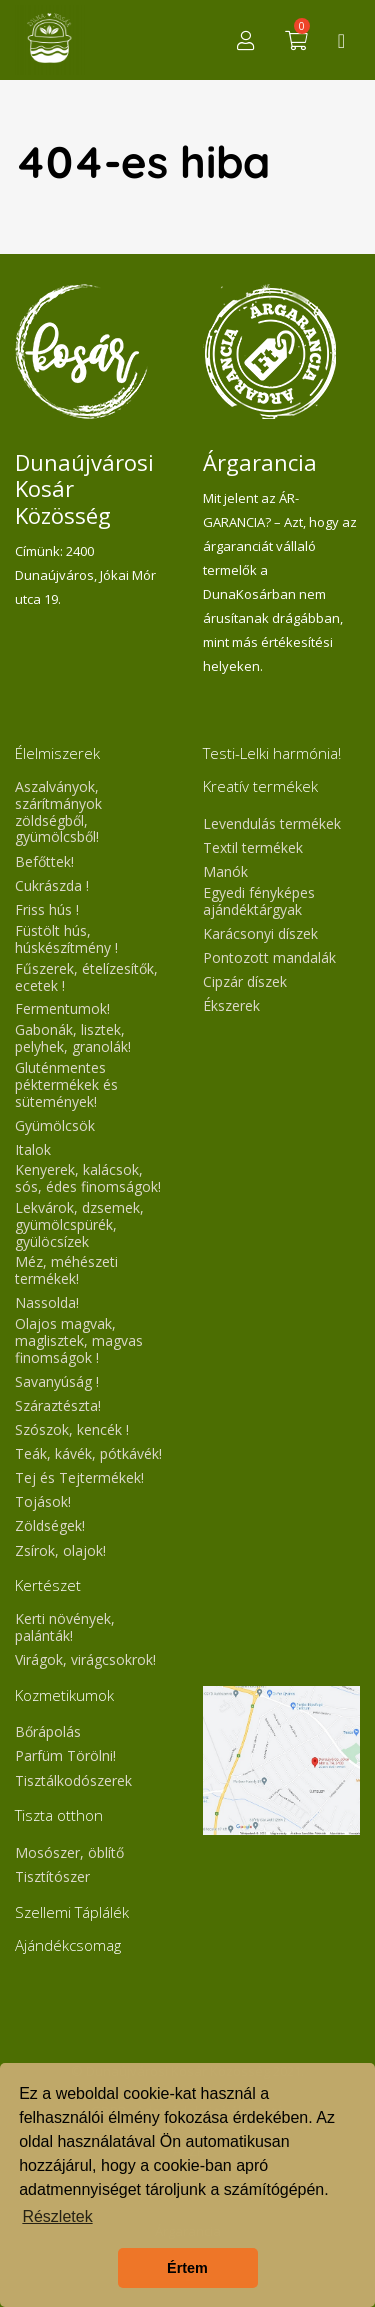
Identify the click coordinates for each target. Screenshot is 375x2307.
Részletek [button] (57, 2216)
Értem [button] (187, 2268)
